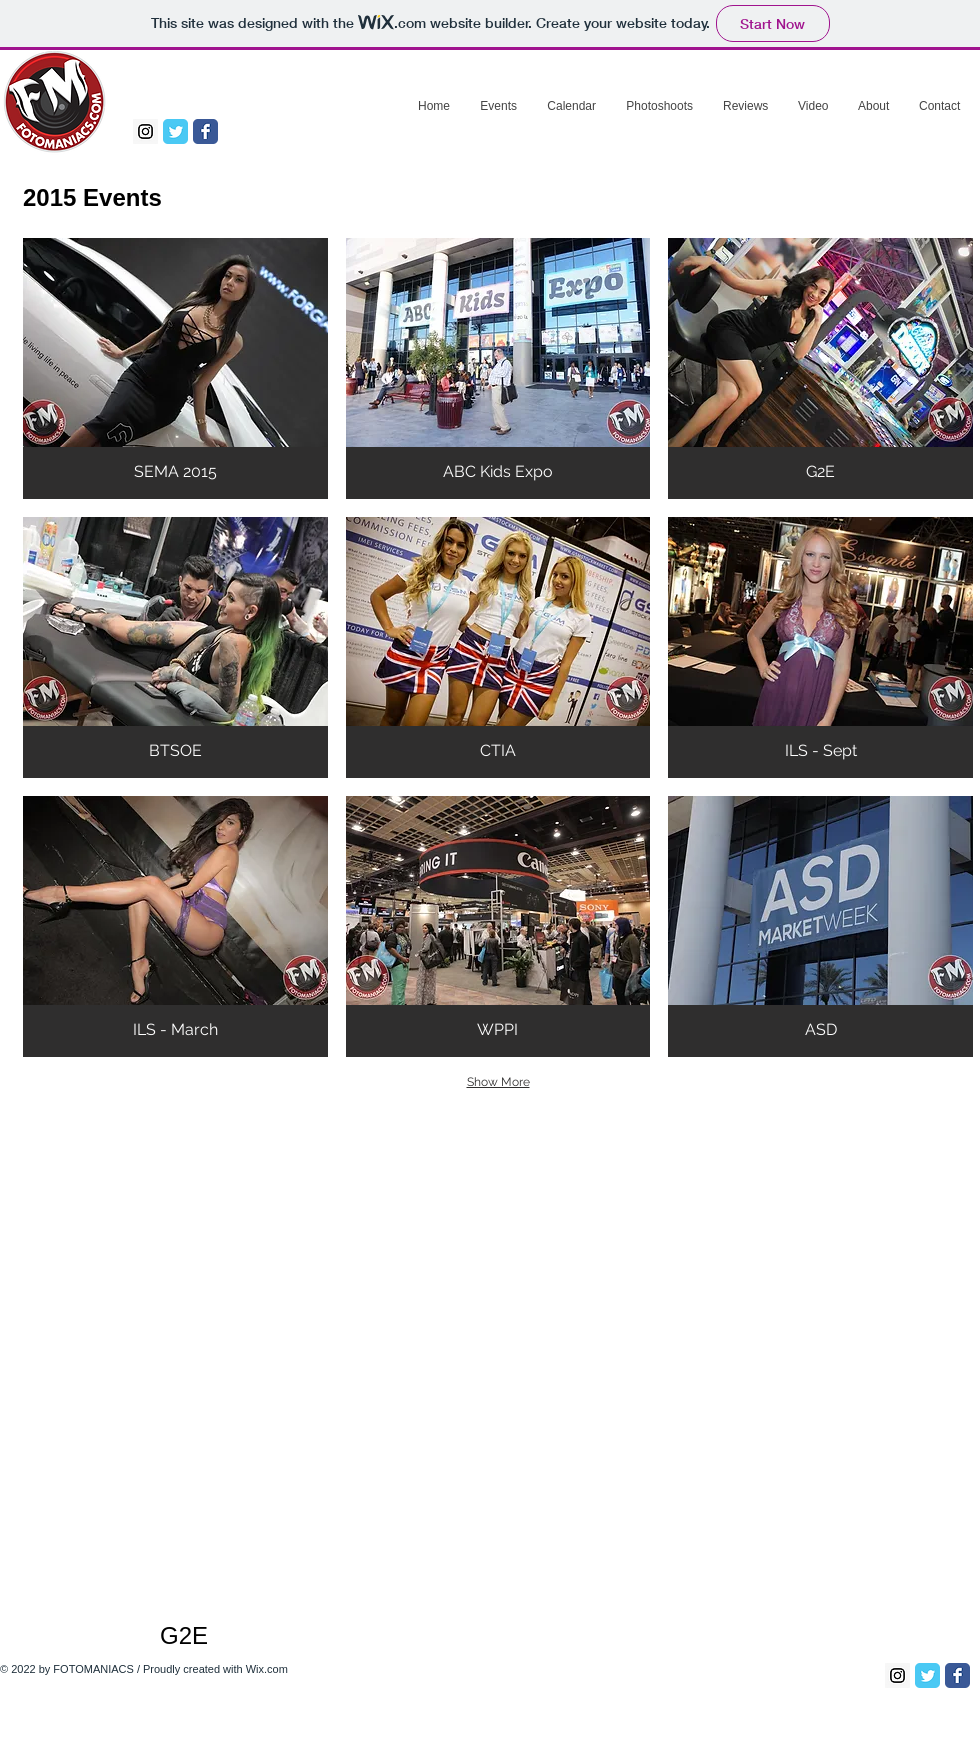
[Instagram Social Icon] (145, 131)
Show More (498, 1082)
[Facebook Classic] (205, 131)
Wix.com (267, 1669)
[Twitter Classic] (175, 131)
